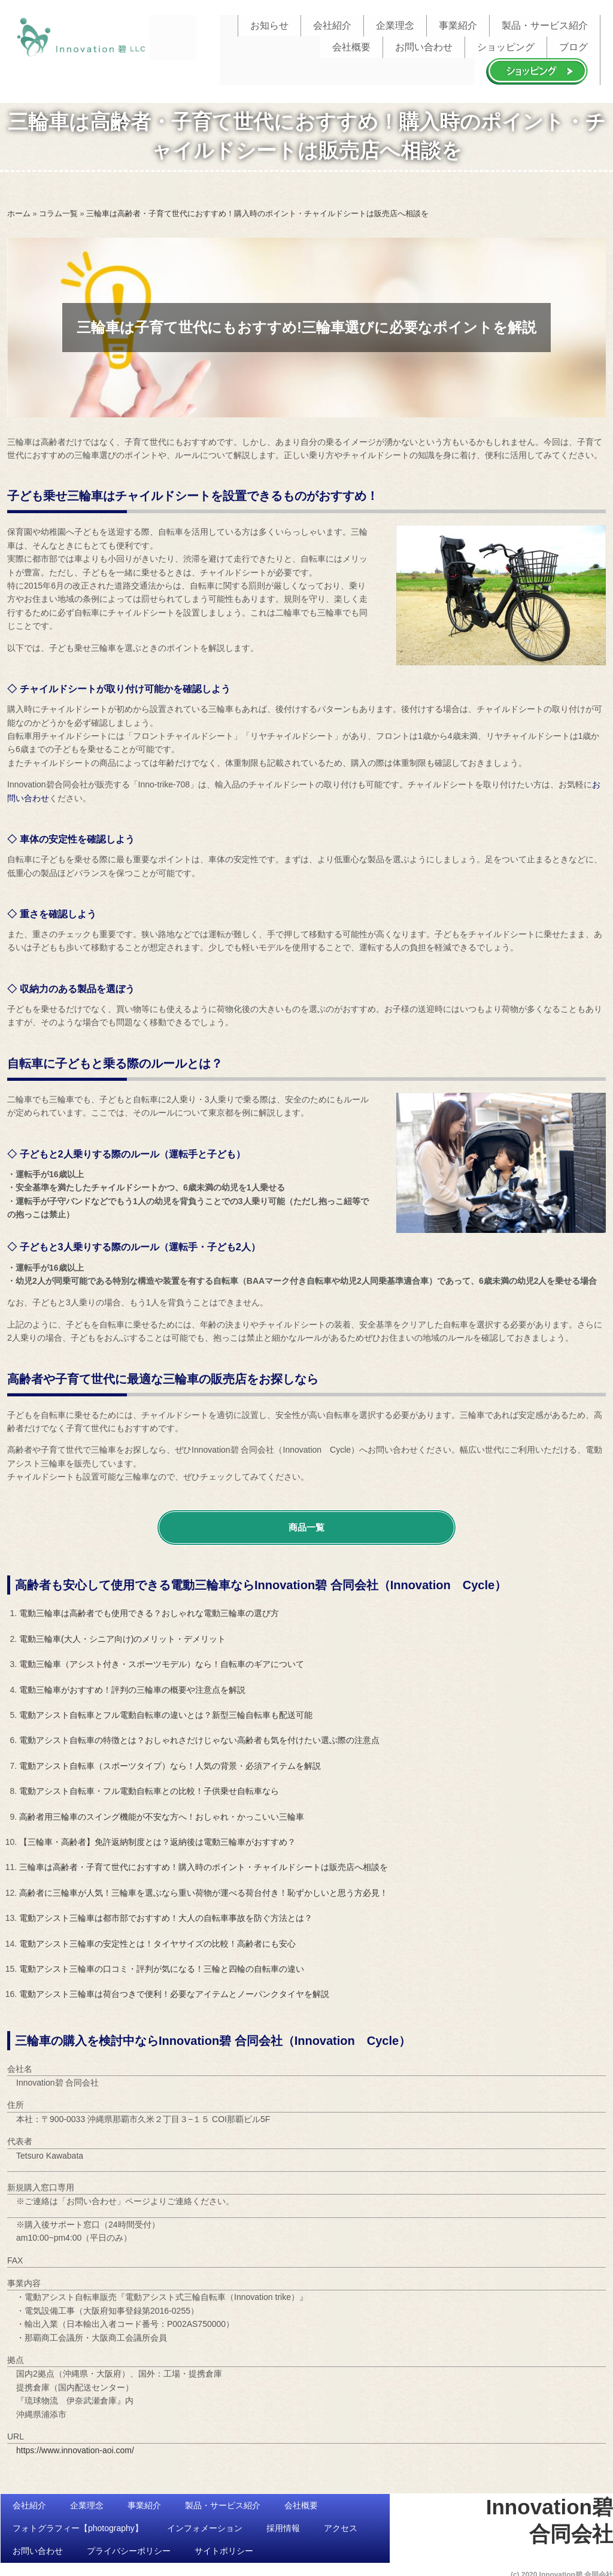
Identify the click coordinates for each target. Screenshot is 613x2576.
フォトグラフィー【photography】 (78, 2523)
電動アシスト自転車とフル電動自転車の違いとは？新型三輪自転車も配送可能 (165, 1710)
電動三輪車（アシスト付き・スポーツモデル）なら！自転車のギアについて (161, 1659)
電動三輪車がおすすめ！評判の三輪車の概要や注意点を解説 (132, 1684)
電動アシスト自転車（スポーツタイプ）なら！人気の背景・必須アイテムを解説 (170, 1760)
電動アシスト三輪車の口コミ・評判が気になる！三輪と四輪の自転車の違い (161, 1964)
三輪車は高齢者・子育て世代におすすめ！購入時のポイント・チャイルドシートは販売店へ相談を (203, 1862)
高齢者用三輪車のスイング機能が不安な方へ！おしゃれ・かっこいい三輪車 (161, 1811)
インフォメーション (204, 2523)
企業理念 (395, 24)
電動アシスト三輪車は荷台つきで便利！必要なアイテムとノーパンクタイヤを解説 (174, 1989)
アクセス (340, 2523)
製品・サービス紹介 (545, 24)
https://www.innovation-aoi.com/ (75, 2445)
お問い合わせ (424, 43)
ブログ (573, 43)
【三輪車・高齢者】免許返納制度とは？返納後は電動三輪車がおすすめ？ (157, 1837)
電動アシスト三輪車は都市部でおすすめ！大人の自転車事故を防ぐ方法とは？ (165, 1913)
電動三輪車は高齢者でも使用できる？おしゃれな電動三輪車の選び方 (149, 1608)
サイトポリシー (224, 2546)
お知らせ (269, 24)
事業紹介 (458, 24)
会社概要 (351, 43)
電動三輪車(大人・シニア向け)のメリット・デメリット (122, 1633)
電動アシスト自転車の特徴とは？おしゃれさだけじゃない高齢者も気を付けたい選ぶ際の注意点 (199, 1735)
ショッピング (506, 43)
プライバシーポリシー (129, 2546)
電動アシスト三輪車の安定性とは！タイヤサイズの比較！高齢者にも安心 (157, 1938)
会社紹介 (332, 24)
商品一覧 (306, 1522)
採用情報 (283, 2523)
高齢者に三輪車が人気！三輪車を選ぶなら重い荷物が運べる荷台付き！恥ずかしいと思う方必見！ (203, 1887)
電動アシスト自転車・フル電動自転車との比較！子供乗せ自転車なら (149, 1786)
